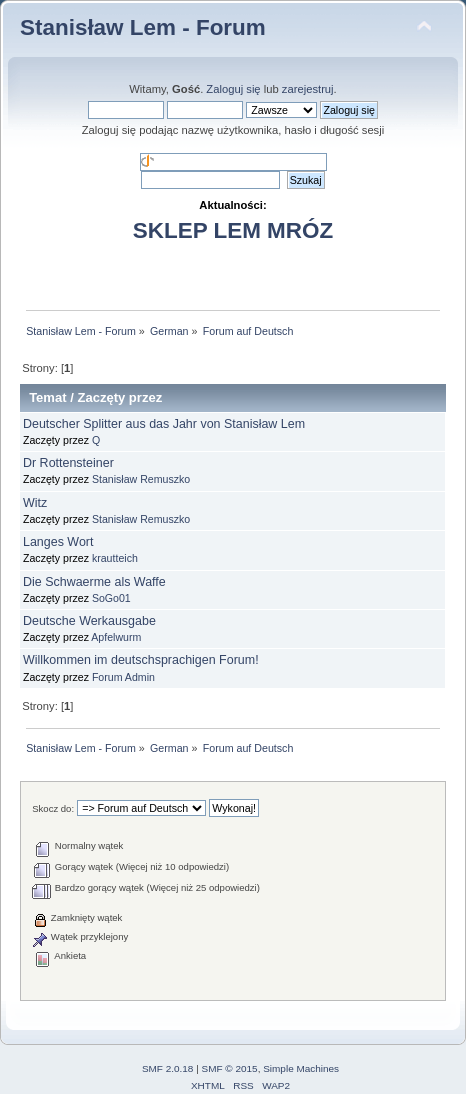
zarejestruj (308, 89)
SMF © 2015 (230, 1068)
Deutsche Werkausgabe (89, 621)
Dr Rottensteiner (68, 463)
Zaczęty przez (119, 397)
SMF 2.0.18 (168, 1068)
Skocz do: (53, 808)
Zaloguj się (233, 89)
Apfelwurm (116, 637)
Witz (35, 503)
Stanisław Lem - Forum (143, 27)
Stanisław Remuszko (141, 479)
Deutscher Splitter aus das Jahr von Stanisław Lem (164, 424)
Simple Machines (301, 1068)
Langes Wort (58, 542)
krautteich (115, 558)
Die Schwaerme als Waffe (94, 582)
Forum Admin (123, 677)
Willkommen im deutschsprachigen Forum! (141, 660)
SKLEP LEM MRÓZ (233, 230)
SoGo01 (111, 598)
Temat (47, 397)
